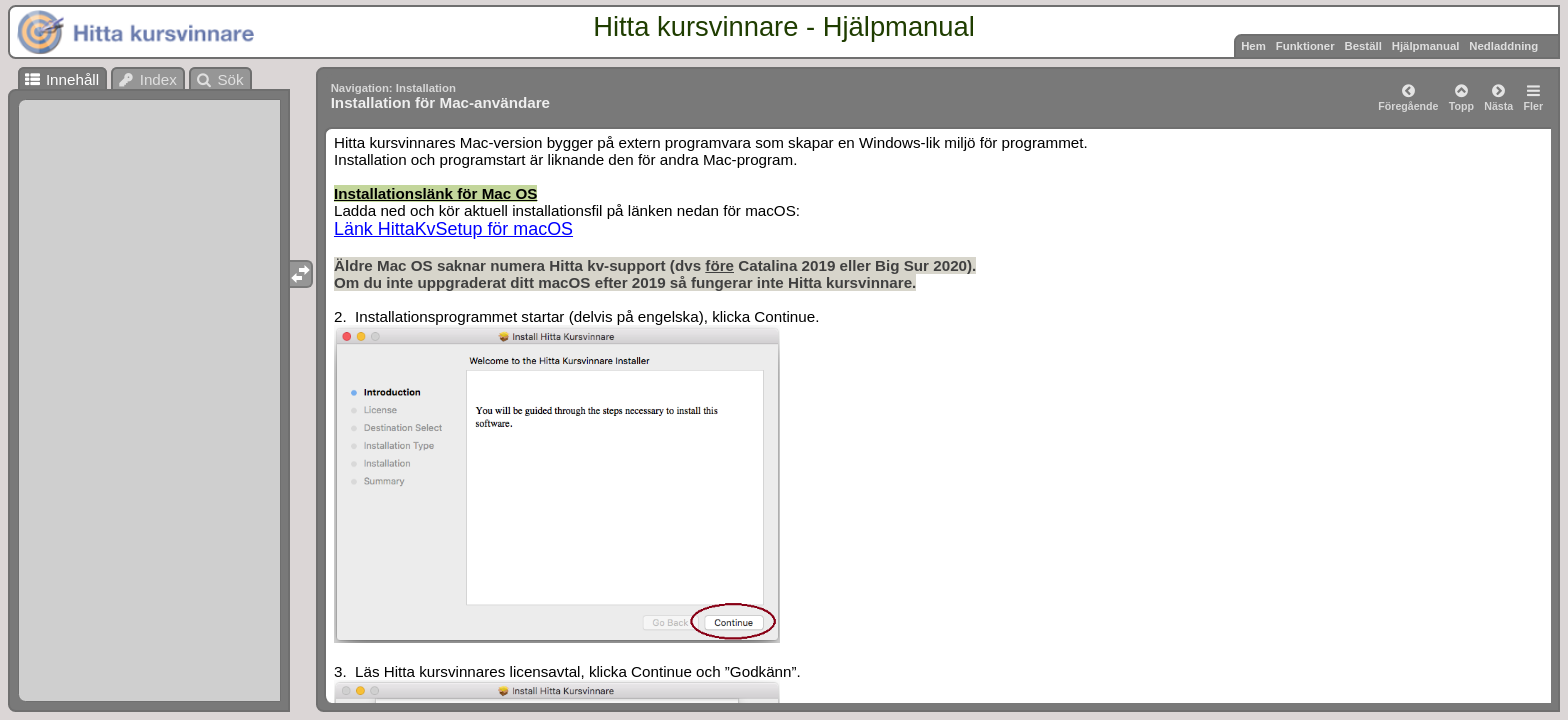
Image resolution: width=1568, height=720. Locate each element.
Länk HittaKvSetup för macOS (453, 229)
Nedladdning (1503, 46)
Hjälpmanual (1426, 46)
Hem (1253, 46)
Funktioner (1305, 46)
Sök (219, 79)
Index (147, 79)
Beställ (1362, 46)
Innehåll (61, 79)
